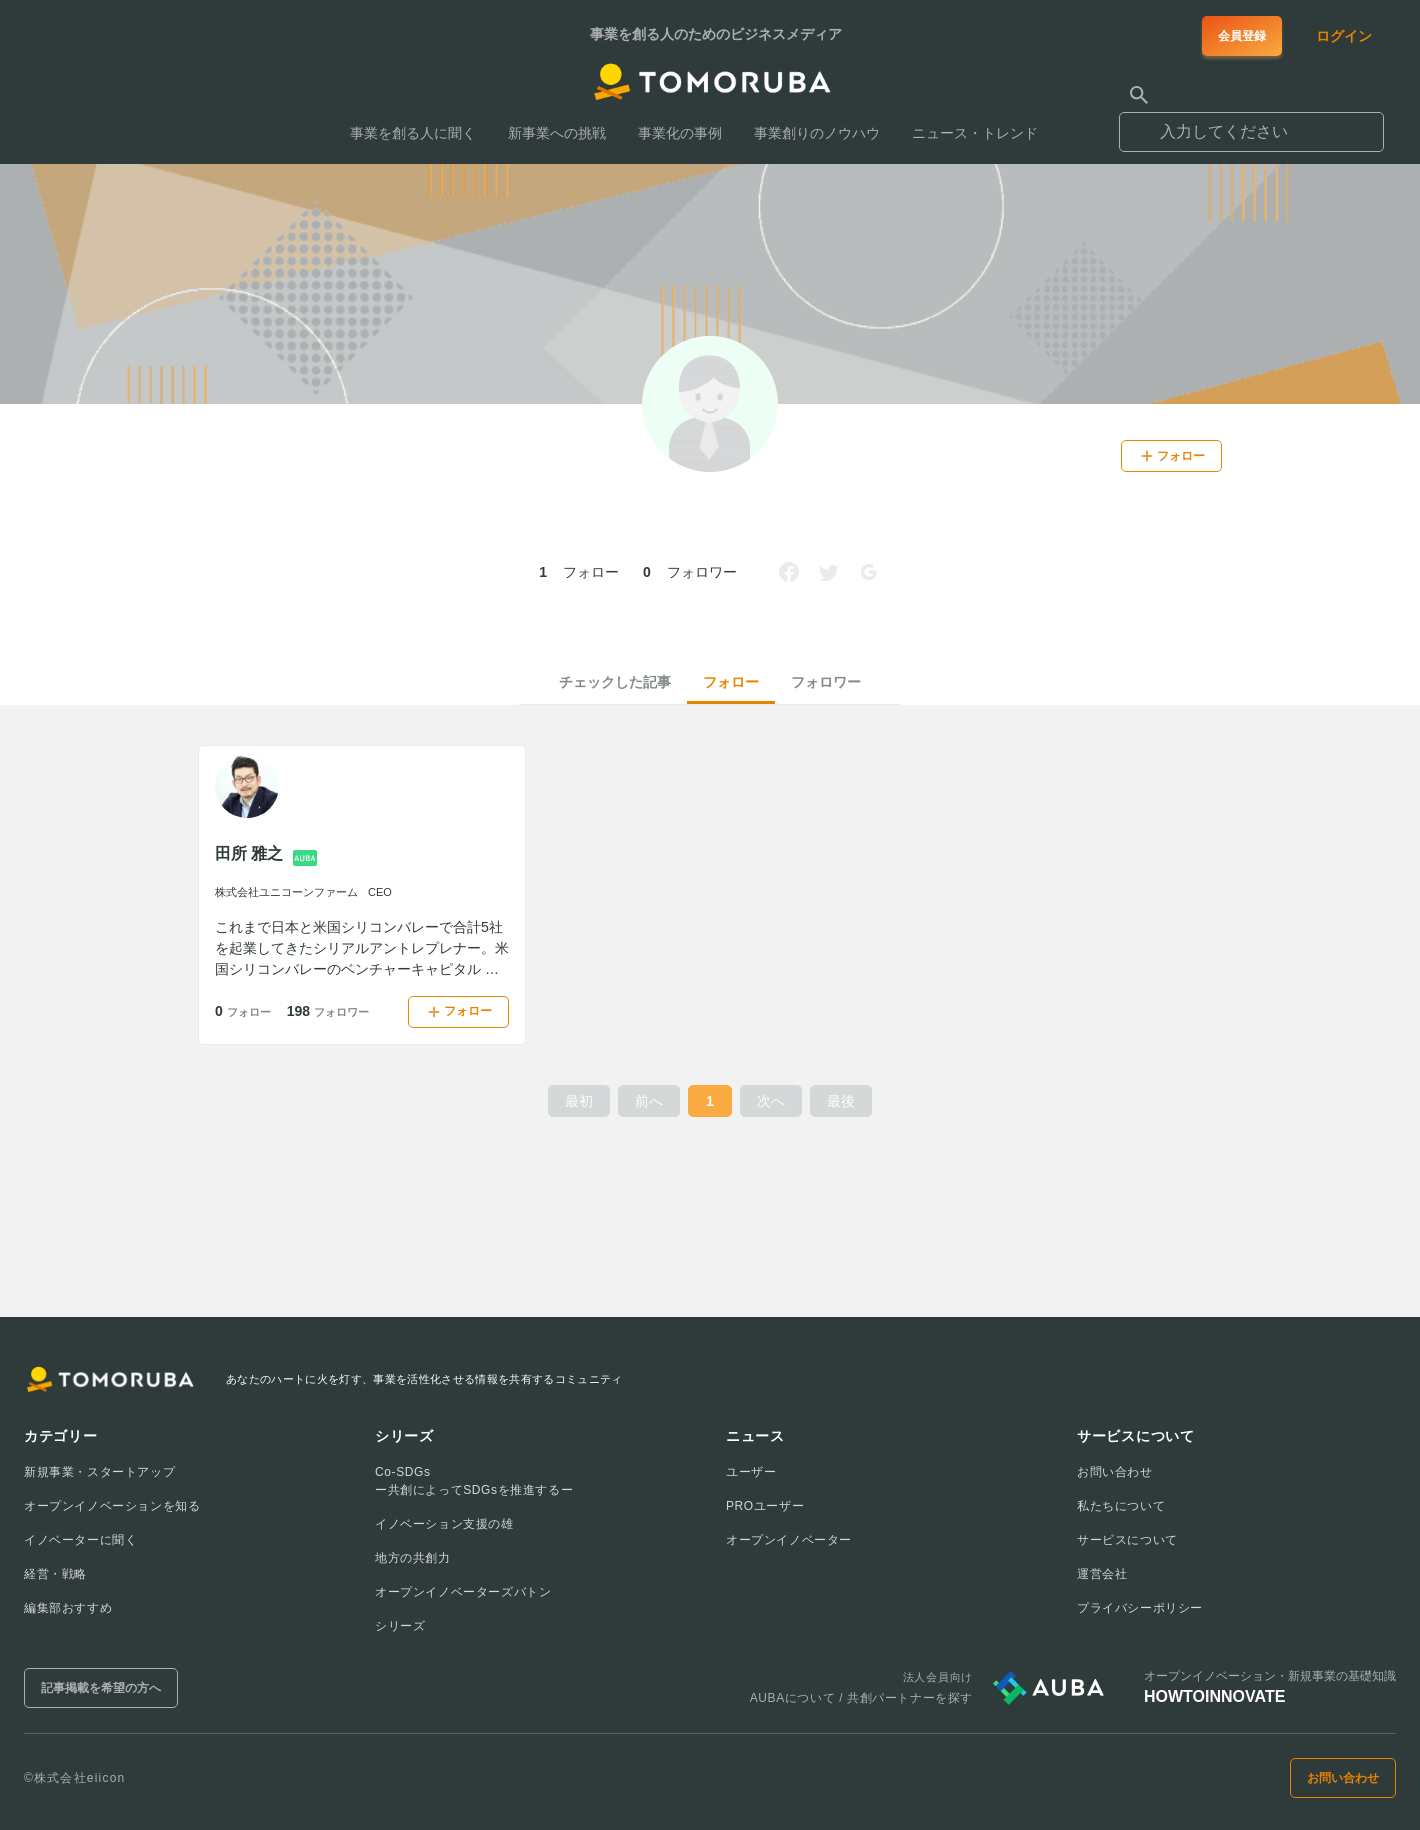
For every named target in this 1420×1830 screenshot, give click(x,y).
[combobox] (1251, 123)
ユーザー (751, 1472)
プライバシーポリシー (1140, 1608)
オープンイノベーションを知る (112, 1506)
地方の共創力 (413, 1558)
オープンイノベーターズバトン (463, 1592)
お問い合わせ (1115, 1472)
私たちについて (1121, 1506)
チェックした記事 (615, 682)
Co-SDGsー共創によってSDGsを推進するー (474, 1481)
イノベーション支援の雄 (444, 1524)
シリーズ (400, 1626)
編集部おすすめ (68, 1608)
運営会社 (1102, 1574)
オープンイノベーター (789, 1540)
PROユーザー (765, 1506)
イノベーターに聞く (80, 1540)
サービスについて (1127, 1540)
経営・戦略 (55, 1574)
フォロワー (826, 682)
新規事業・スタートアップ (99, 1472)
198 (328, 1011)
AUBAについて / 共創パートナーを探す (861, 1698)
